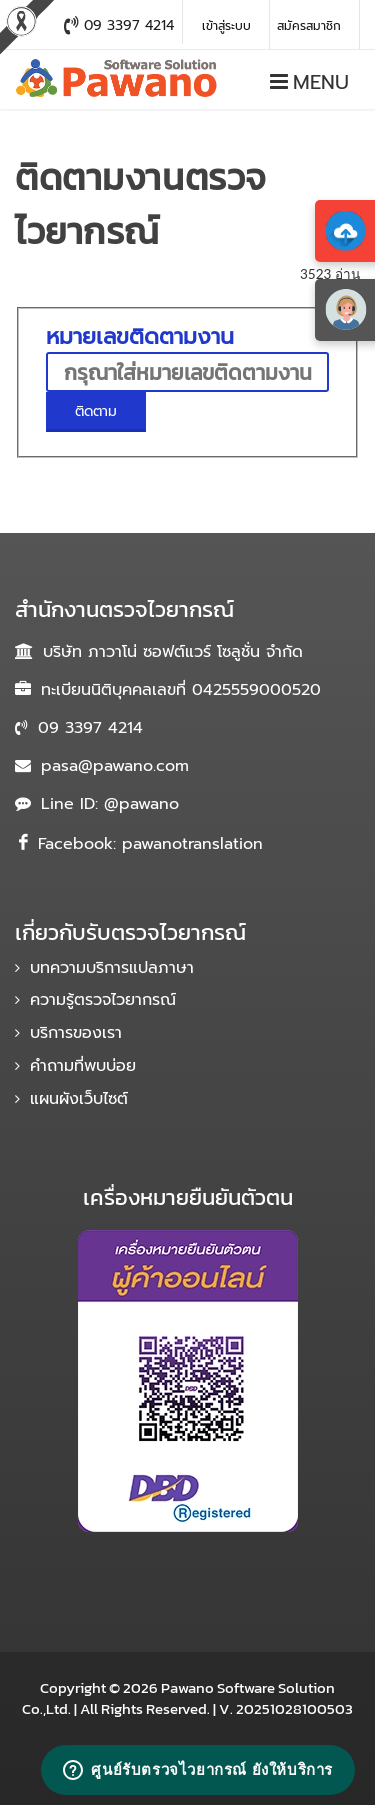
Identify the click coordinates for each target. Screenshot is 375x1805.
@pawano (141, 804)
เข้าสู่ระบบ (226, 26)
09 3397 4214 (90, 728)
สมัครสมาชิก (309, 26)
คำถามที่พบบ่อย (83, 1066)
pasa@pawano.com (115, 766)
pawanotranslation (192, 844)
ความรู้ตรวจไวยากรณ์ (103, 1000)
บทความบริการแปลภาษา (112, 968)
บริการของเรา (76, 1033)
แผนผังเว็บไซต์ (79, 1099)
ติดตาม (81, 411)
